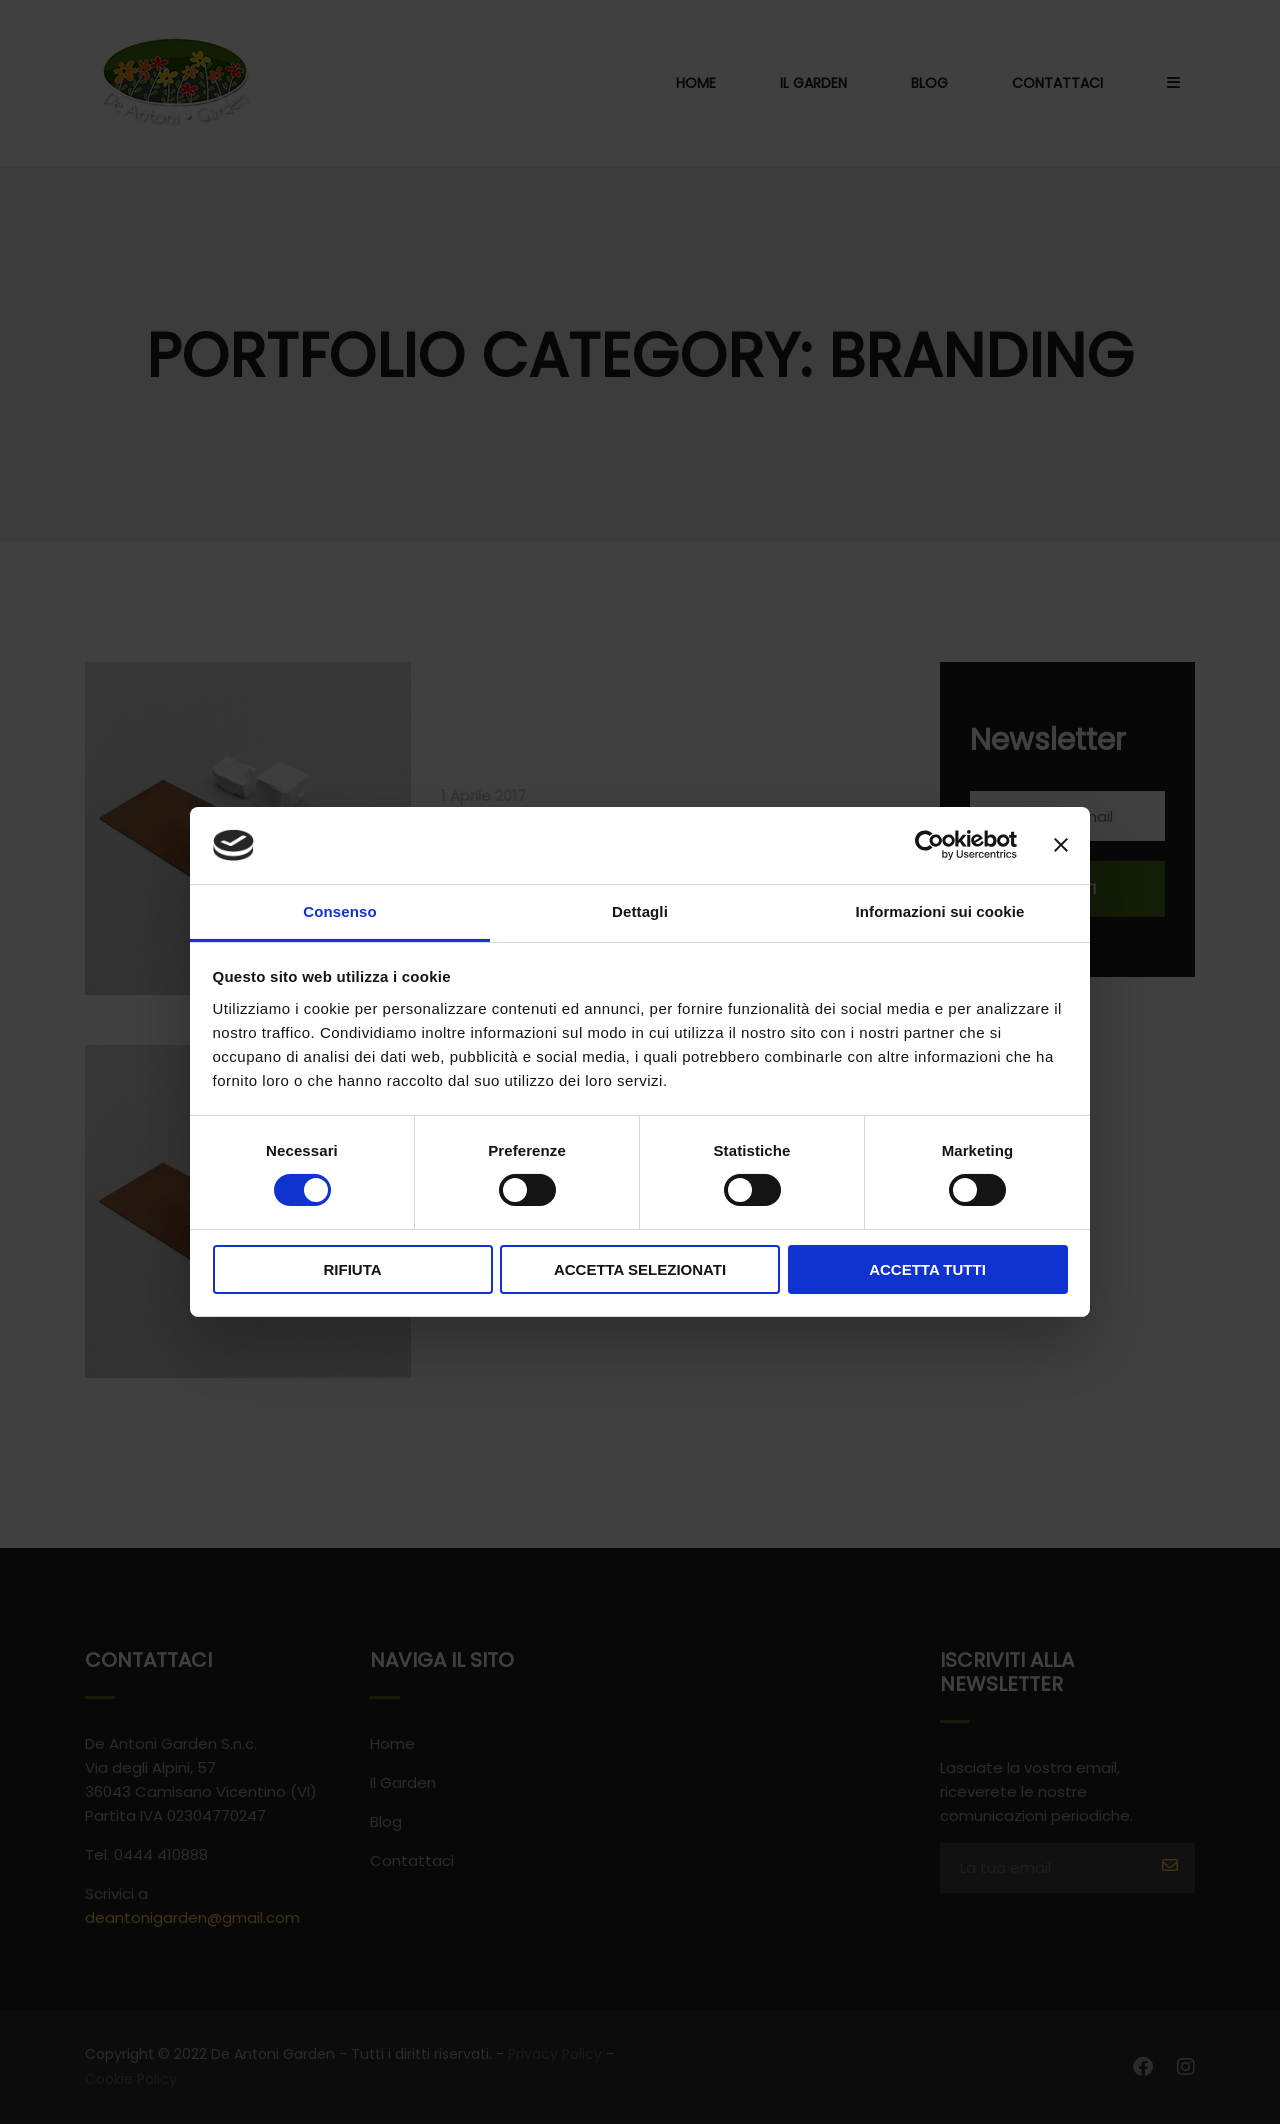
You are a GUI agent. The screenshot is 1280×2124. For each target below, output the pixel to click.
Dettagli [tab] (640, 911)
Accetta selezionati (640, 1269)
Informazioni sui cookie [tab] (940, 911)
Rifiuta (352, 1269)
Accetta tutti (927, 1269)
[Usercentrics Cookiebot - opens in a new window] (929, 845)
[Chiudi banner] (1061, 845)
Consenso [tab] (339, 911)
